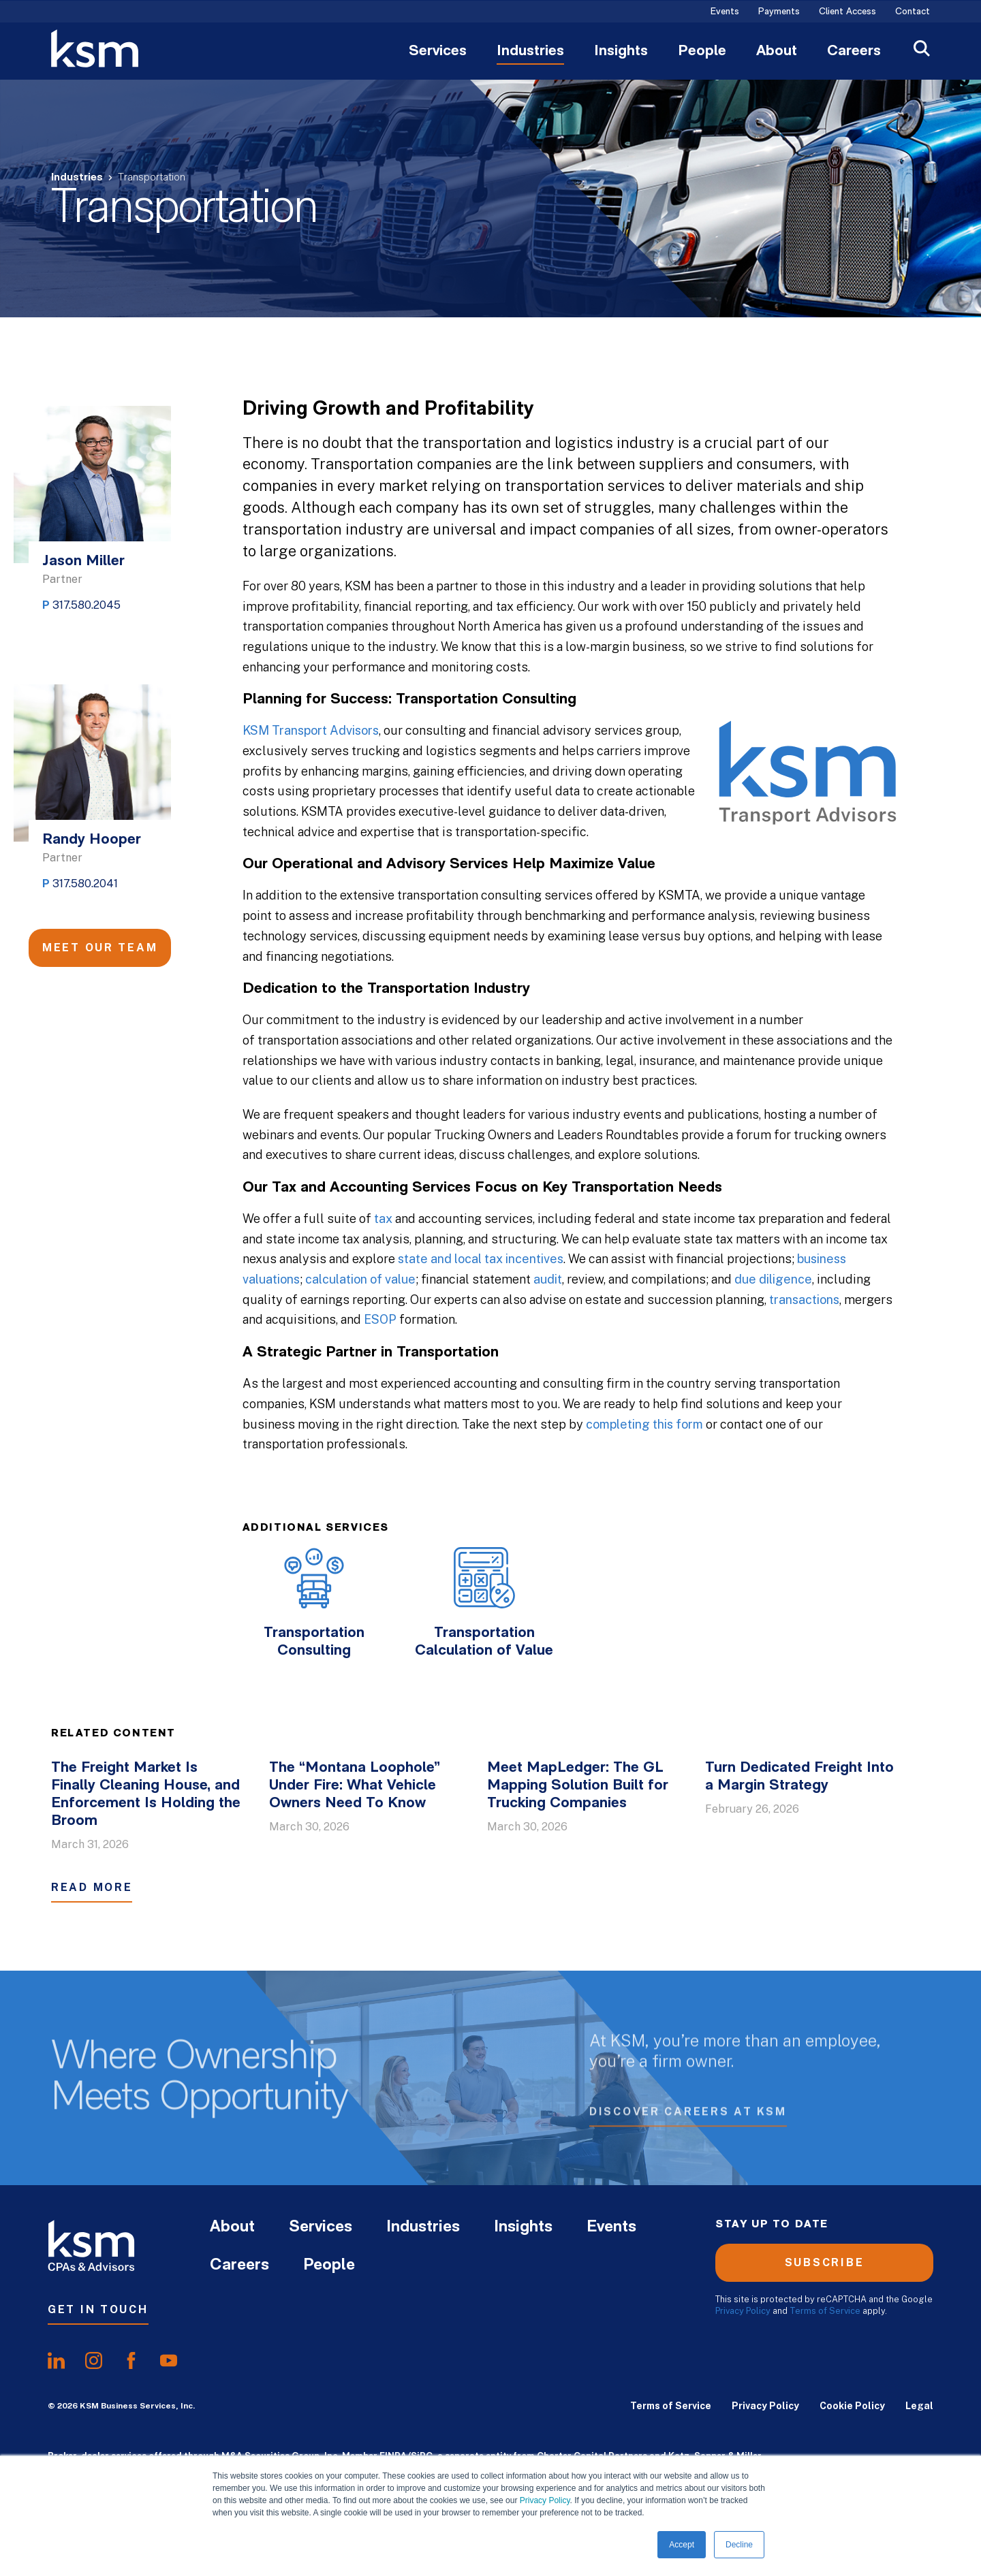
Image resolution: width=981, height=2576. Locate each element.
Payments (779, 12)
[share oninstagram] (93, 2361)
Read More (91, 1887)
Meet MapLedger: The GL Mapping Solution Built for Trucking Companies (577, 1785)
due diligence (773, 1279)
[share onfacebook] (131, 2361)
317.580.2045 (86, 605)
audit (547, 1279)
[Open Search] (922, 50)
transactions (804, 1299)
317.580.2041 (85, 883)
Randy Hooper (91, 840)
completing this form (644, 1424)
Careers (854, 51)
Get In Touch (98, 2309)
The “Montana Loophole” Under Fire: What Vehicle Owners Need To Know (354, 1785)
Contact (912, 12)
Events (725, 12)
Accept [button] (681, 2544)
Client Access (847, 12)
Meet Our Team (99, 947)
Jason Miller (83, 561)
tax (383, 1218)
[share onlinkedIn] (56, 2361)
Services (438, 51)
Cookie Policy (852, 2405)
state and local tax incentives (480, 1259)
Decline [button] (739, 2544)
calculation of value (360, 1279)
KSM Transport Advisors (311, 730)
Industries (530, 51)
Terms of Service (825, 2311)
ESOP (380, 1319)
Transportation (151, 177)
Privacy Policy (545, 2500)
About (776, 51)
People (702, 51)
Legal (919, 2405)
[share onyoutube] (168, 2361)
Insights (621, 51)
